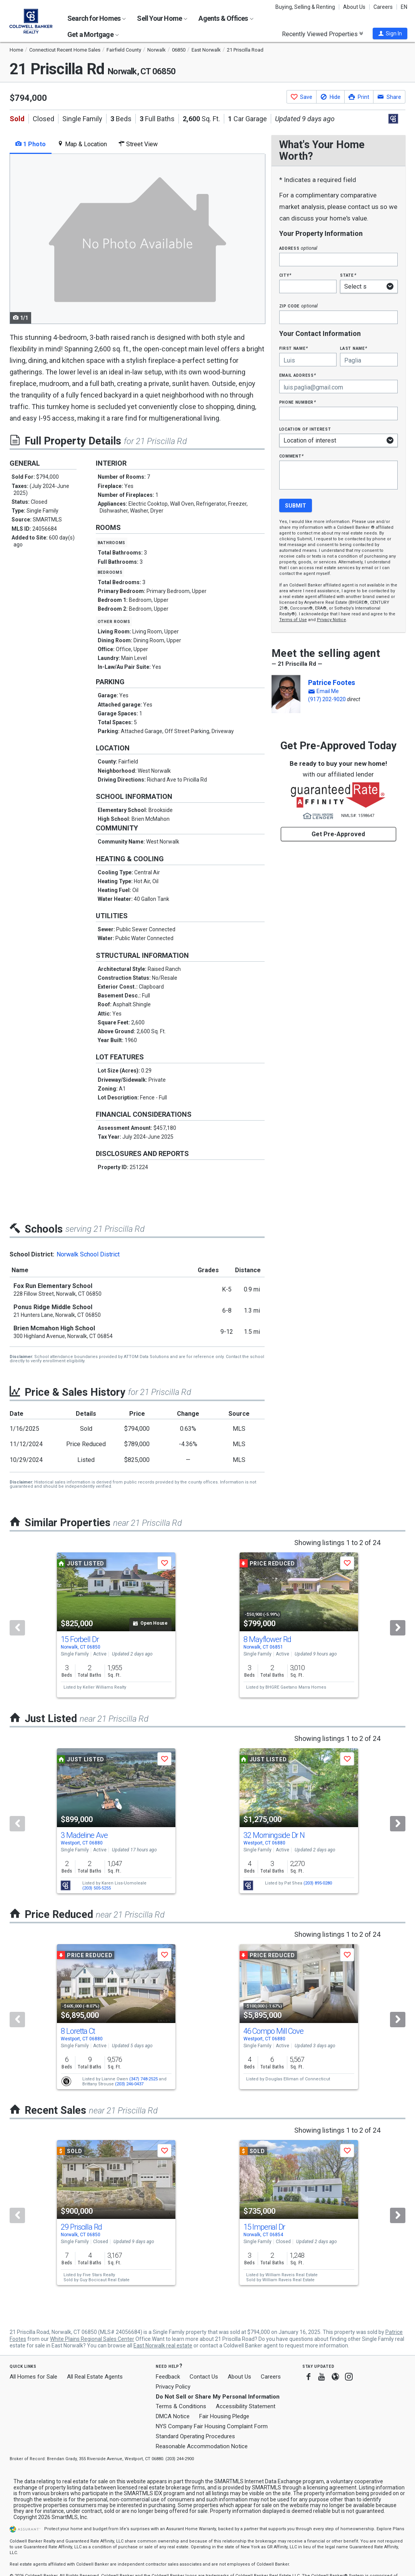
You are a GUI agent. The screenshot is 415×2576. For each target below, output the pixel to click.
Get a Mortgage (93, 34)
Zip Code (298, 306)
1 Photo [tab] (30, 144)
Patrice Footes (331, 682)
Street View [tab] (138, 144)
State (348, 275)
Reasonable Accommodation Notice (202, 2446)
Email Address (298, 375)
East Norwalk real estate (162, 2345)
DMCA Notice (173, 2416)
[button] (390, 33)
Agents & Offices (225, 18)
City (285, 275)
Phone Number (297, 402)
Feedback (168, 2377)
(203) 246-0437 (129, 2084)
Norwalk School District (88, 1254)
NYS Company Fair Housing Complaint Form (212, 2426)
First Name (293, 348)
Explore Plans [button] (390, 2528)
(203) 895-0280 (317, 1883)
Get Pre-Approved (338, 834)
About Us (354, 7)
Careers (383, 7)
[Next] (397, 1627)
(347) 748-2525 (143, 2079)
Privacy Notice (331, 619)
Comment (291, 456)
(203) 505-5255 (96, 1888)
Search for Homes (96, 18)
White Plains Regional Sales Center (92, 2339)
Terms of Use (293, 619)
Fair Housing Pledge (224, 2416)
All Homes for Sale (33, 2376)
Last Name (353, 348)
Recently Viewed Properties (322, 33)
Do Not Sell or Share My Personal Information (218, 2396)
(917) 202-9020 (327, 699)
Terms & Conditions (181, 2406)
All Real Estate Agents (95, 2376)
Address (298, 248)
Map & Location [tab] (82, 144)
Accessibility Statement (245, 2406)
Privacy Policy (173, 2386)
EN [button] (404, 7)
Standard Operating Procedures (195, 2436)
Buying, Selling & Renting (305, 7)
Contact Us (204, 2376)
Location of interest (305, 429)
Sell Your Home (162, 18)
